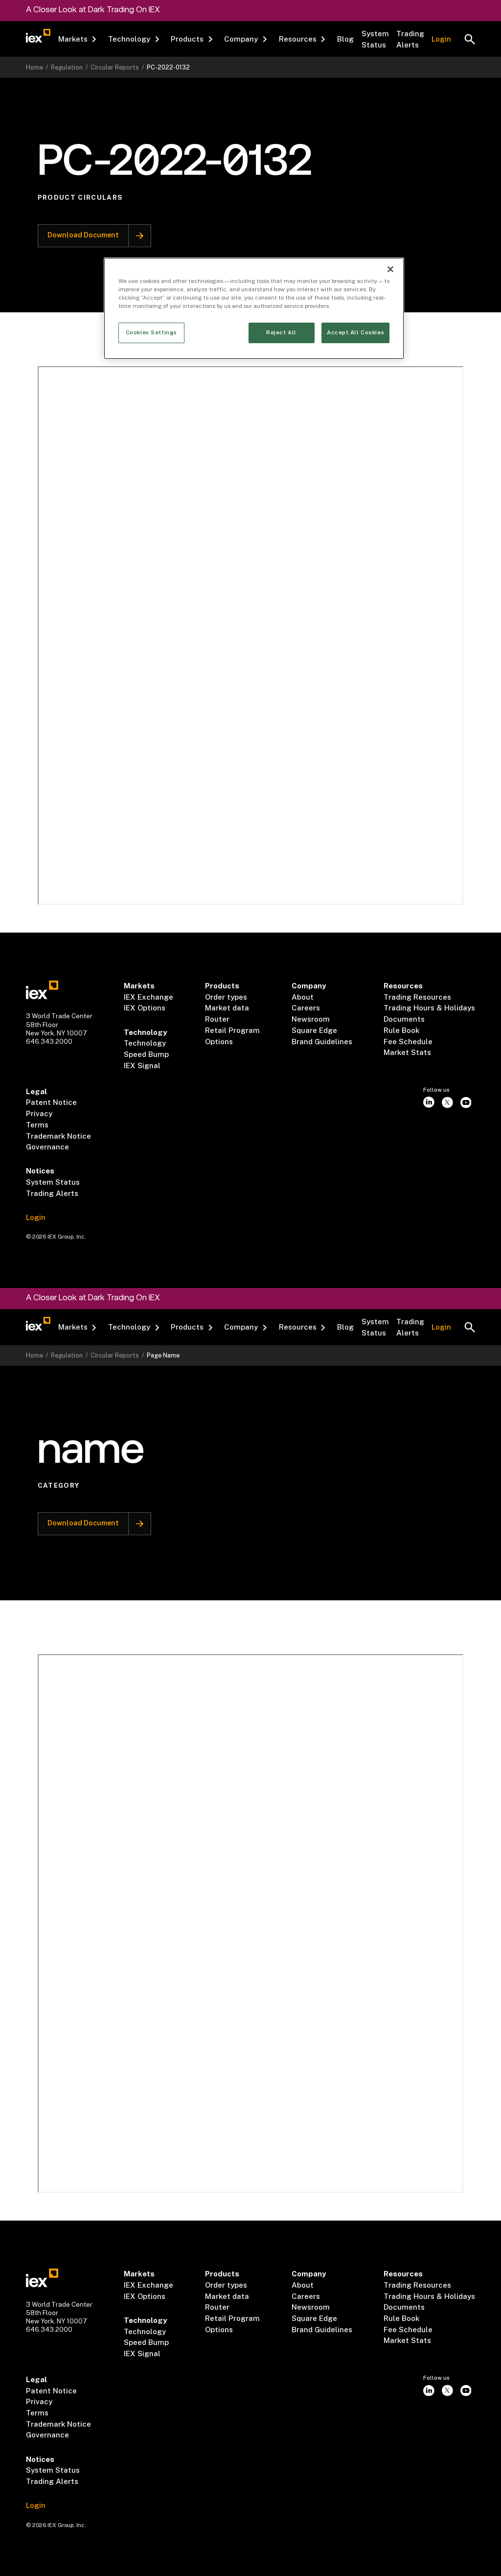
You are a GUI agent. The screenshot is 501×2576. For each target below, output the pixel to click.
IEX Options (144, 1008)
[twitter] (447, 1102)
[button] (77, 39)
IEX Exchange (148, 997)
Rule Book (401, 1030)
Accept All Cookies (355, 332)
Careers (306, 1008)
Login (441, 39)
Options (219, 1041)
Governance (47, 1147)
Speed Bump (146, 1054)
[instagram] (429, 1102)
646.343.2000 (49, 1041)
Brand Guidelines (322, 1041)
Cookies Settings (151, 332)
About (303, 997)
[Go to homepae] (42, 990)
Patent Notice (51, 1102)
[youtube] (465, 1102)
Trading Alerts (410, 39)
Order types (226, 997)
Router (217, 1019)
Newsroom (311, 1019)
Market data (227, 1008)
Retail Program (232, 1030)
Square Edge (314, 1030)
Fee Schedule (408, 1041)
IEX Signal (142, 1065)
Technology (145, 1043)
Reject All (281, 332)
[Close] (390, 269)
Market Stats (407, 1052)
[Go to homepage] (38, 36)
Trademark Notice (58, 1136)
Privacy (39, 1113)
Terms (37, 1125)
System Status (375, 39)
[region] (254, 308)
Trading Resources (417, 997)
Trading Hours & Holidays (429, 1008)
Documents (404, 1019)
